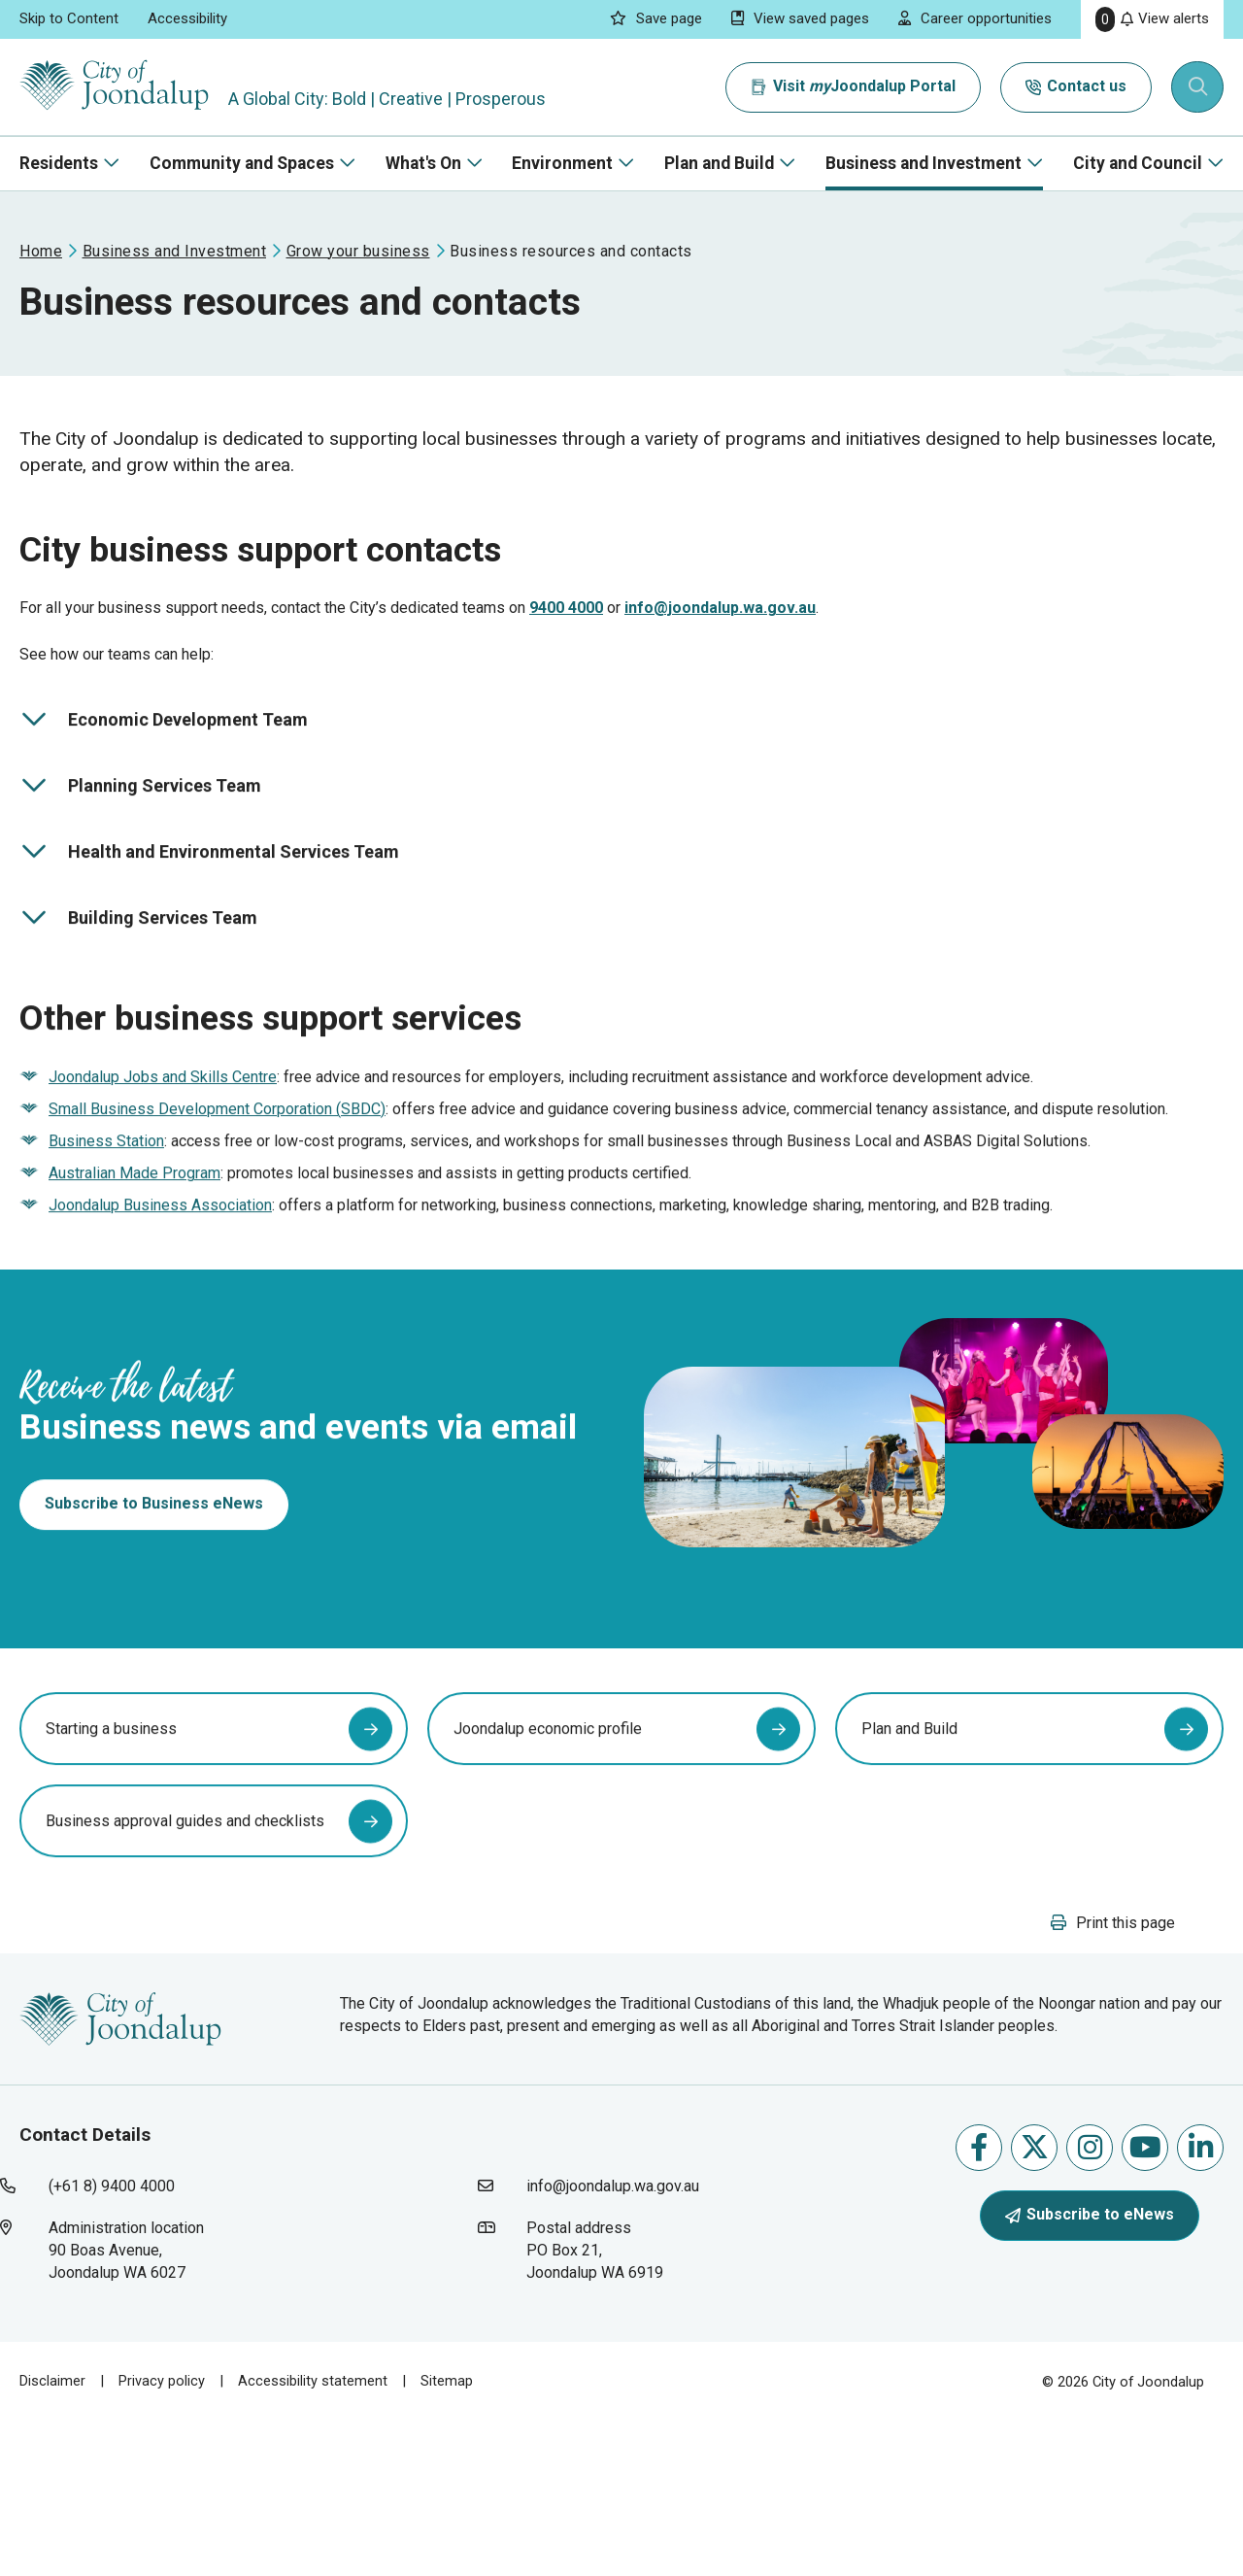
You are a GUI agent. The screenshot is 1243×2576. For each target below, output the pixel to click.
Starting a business (111, 1866)
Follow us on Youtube (1145, 2302)
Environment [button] (562, 163)
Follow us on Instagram (1090, 2302)
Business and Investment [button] (923, 163)
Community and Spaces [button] (242, 163)
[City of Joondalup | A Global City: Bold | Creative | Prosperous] (120, 87)
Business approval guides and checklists (185, 1958)
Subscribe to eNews (1089, 2369)
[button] (1113, 2077)
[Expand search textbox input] (1198, 87)
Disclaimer (52, 2536)
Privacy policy (161, 2536)
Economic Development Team (163, 761)
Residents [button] (58, 163)
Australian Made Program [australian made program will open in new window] (134, 1233)
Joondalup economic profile (548, 1866)
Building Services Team (138, 958)
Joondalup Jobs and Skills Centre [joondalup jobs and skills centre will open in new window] (163, 1137)
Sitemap (446, 2536)
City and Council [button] (1137, 163)
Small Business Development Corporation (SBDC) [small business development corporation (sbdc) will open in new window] (217, 1169)
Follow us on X (1035, 2302)
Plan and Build (909, 1866)
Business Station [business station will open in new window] (106, 1201)
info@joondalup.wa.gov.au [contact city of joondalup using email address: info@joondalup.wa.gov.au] (612, 2341)
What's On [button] (423, 163)
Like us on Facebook (979, 2302)
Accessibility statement (312, 2536)
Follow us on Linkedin (1201, 2302)
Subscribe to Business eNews (154, 1602)
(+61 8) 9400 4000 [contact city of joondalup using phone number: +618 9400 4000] (112, 2341)
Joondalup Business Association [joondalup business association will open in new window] (160, 1265)
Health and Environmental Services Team (209, 893)
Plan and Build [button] (719, 163)
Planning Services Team (140, 827)
